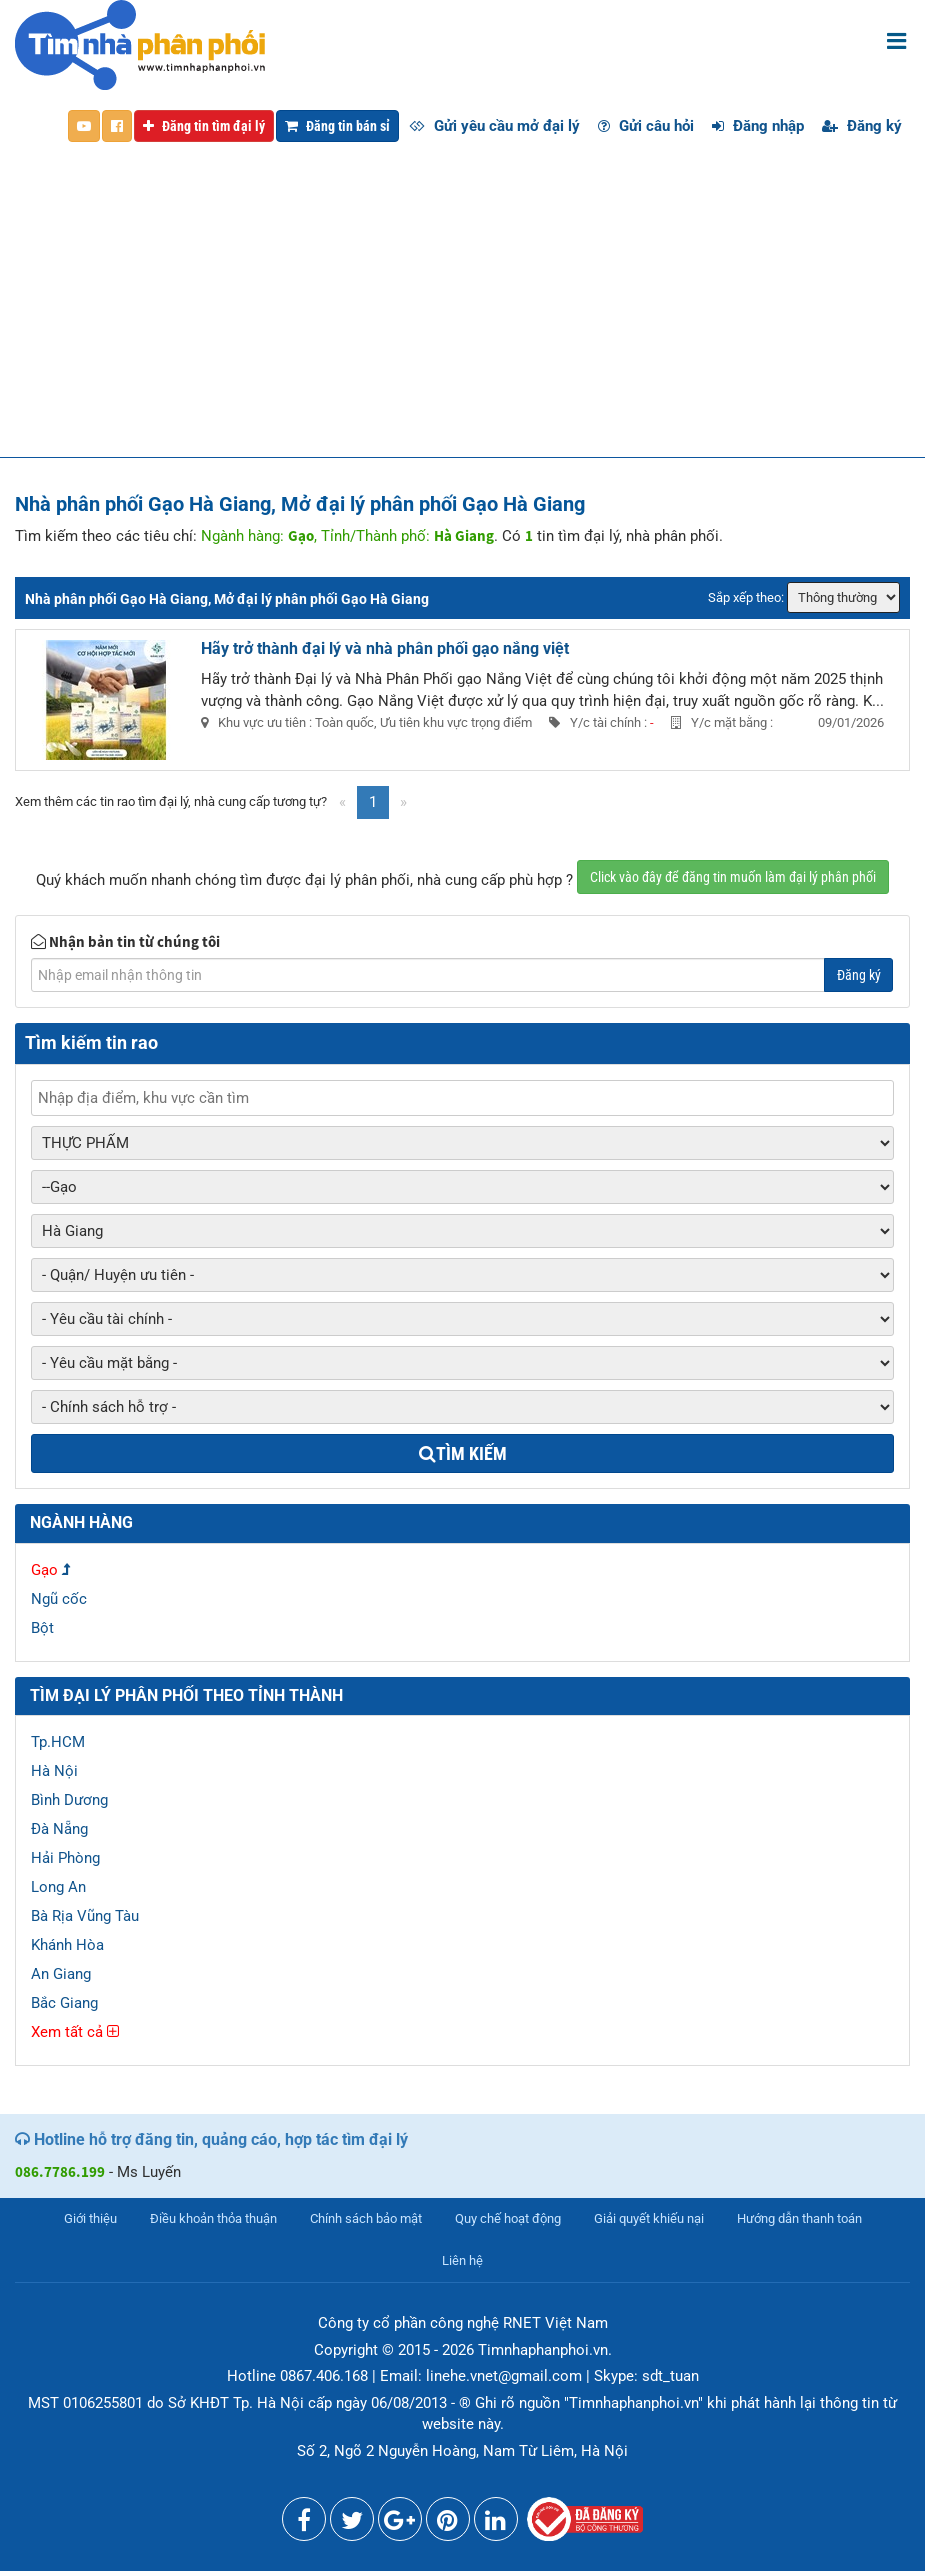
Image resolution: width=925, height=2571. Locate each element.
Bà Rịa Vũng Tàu (85, 1916)
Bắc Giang (64, 2003)
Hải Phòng (65, 1858)
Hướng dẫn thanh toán (799, 2218)
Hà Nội (54, 1771)
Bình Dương (69, 1800)
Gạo (44, 1570)
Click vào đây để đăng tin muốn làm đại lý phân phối (733, 877)
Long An (58, 1887)
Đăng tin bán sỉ (337, 126)
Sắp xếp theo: (746, 597)
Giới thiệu (90, 2218)
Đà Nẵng (59, 1829)
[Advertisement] (462, 307)
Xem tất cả (75, 2032)
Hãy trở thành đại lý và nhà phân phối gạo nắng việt (385, 648)
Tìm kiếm (463, 1453)
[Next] (403, 802)
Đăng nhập (758, 126)
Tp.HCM (58, 1742)
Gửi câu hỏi (646, 126)
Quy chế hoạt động (508, 2218)
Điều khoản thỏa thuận (213, 2218)
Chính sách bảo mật (366, 2218)
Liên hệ (462, 2260)
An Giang (61, 1974)
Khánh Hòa (67, 1945)
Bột (42, 1628)
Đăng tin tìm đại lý (204, 126)
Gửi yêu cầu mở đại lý (494, 126)
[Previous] (342, 802)
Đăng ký (862, 126)
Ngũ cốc (59, 1599)
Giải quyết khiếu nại (649, 2218)
